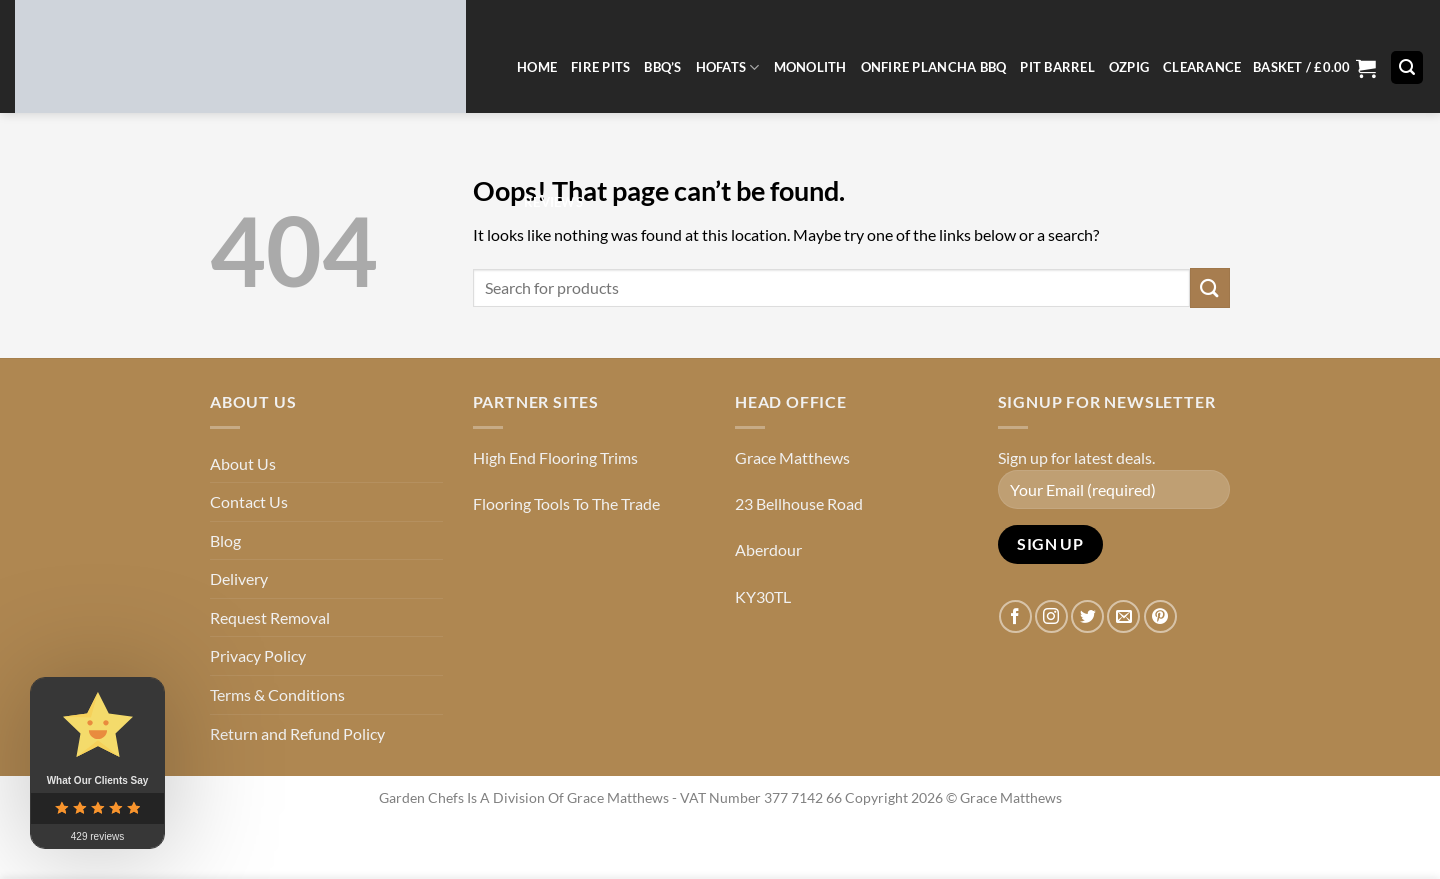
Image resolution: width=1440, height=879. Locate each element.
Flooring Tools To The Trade (566, 503)
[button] (1314, 67)
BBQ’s (662, 67)
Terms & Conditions (277, 694)
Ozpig (1129, 67)
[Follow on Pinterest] (1160, 616)
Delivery (239, 578)
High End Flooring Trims (555, 457)
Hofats (728, 67)
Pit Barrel (1057, 67)
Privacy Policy (258, 655)
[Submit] (1210, 287)
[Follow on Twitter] (1087, 616)
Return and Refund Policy (297, 733)
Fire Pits (600, 67)
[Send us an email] (1123, 616)
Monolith (810, 67)
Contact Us (249, 501)
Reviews (553, 202)
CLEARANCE (1202, 67)
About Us (243, 463)
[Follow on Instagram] (1051, 616)
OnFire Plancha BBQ (934, 67)
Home (537, 67)
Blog (225, 540)
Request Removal (270, 617)
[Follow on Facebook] (1015, 616)
